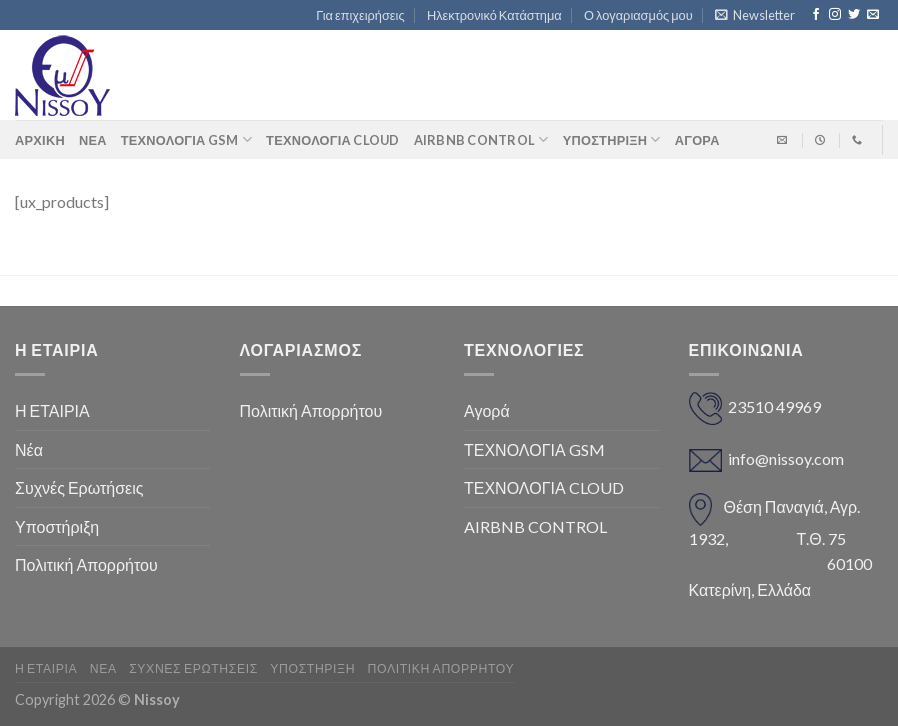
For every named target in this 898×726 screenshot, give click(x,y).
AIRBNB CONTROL (481, 139)
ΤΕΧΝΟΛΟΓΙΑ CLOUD (332, 140)
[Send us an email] (873, 15)
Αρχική (40, 140)
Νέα (93, 140)
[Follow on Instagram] (835, 15)
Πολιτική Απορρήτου (86, 564)
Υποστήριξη (612, 139)
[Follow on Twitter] (854, 15)
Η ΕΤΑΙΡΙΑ (52, 410)
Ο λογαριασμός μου (638, 15)
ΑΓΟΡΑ (697, 140)
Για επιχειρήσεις (360, 15)
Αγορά (487, 410)
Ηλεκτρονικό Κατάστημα (494, 15)
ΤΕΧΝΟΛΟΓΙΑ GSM (186, 139)
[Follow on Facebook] (816, 15)
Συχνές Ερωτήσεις (79, 487)
